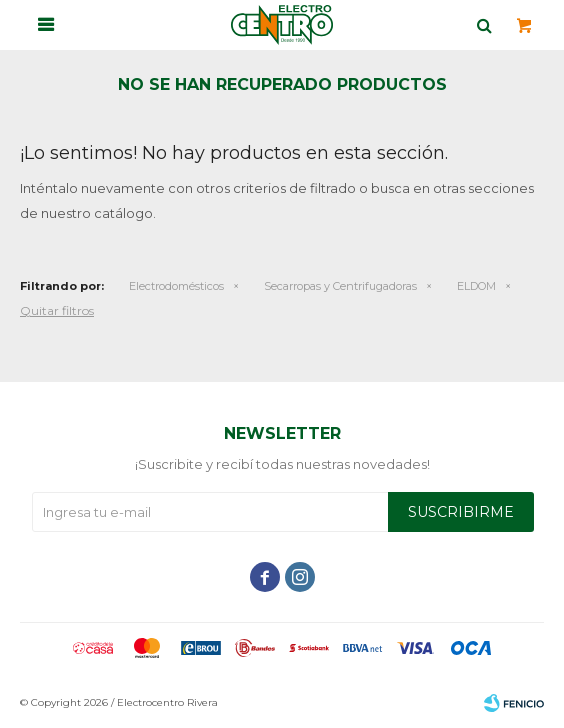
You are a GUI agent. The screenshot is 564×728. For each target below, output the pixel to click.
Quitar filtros (57, 310)
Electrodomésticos (176, 286)
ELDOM (476, 286)
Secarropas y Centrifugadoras (340, 286)
